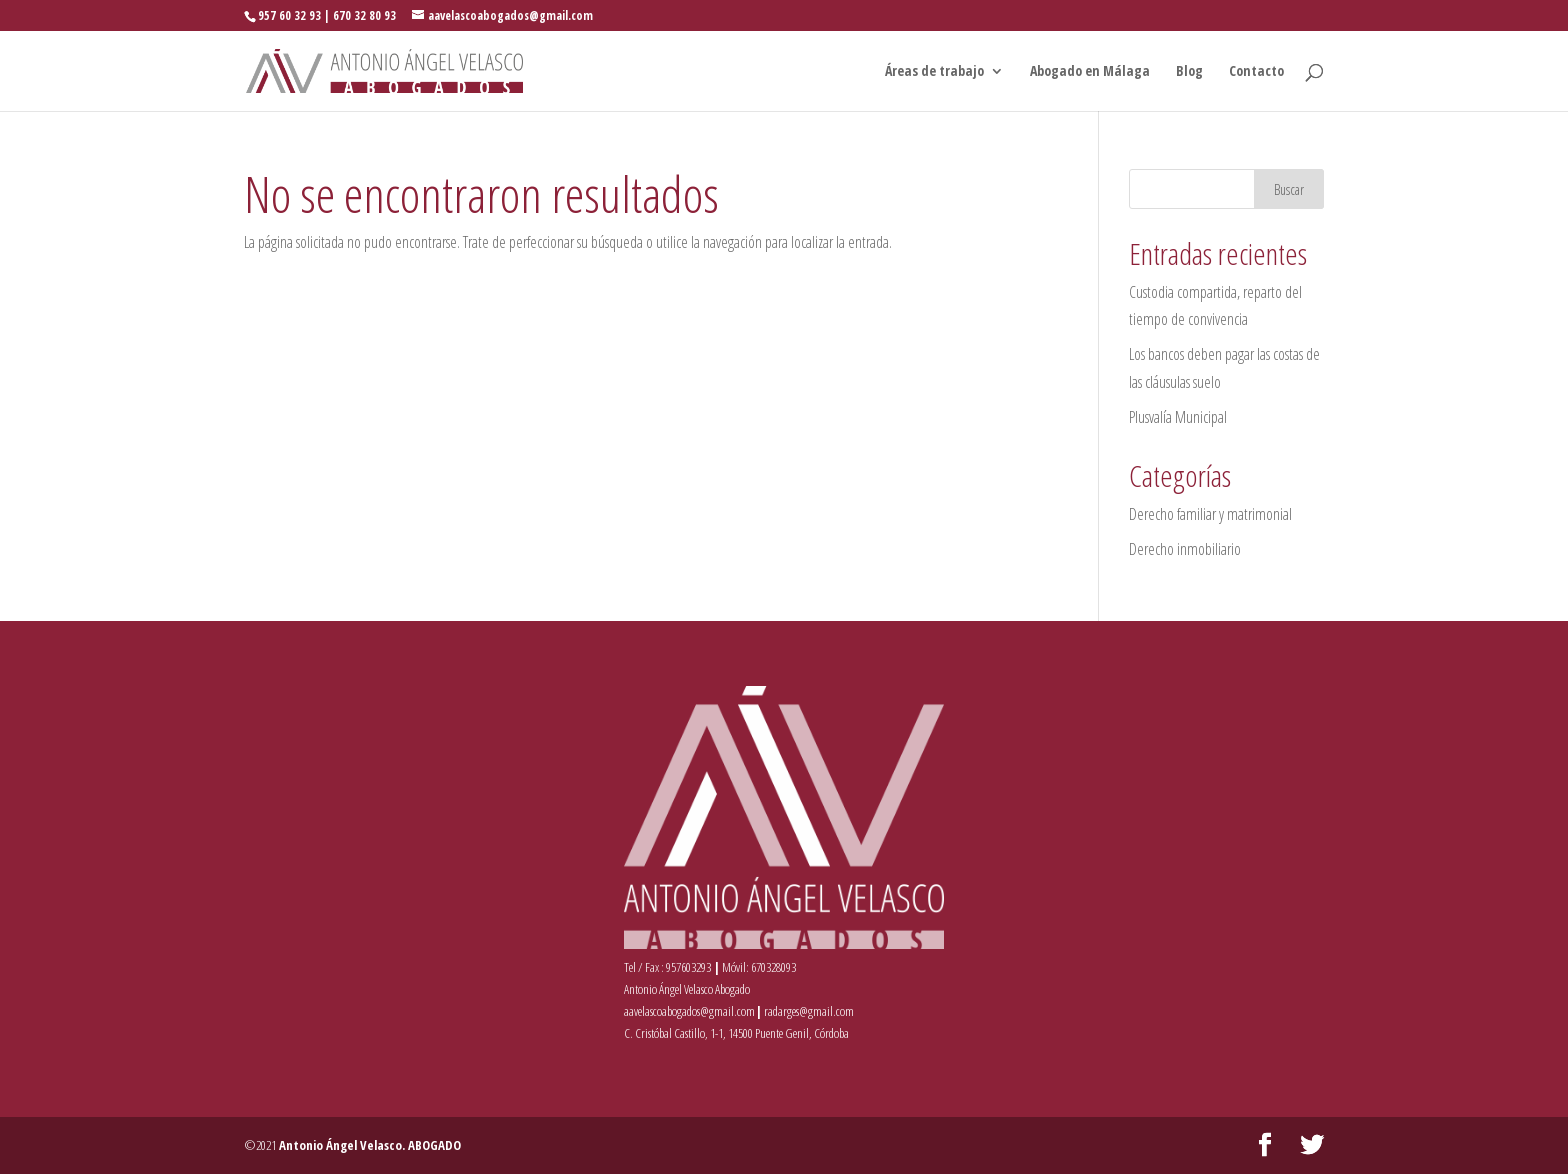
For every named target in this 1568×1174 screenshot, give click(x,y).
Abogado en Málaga (1090, 72)
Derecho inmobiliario (1185, 549)
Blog (1189, 72)
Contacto (1256, 72)
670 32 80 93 (364, 15)
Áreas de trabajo (934, 72)
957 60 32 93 (289, 15)
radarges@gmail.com (809, 1011)
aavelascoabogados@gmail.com (689, 1011)
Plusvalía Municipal (1178, 417)
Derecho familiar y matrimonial (1210, 514)
